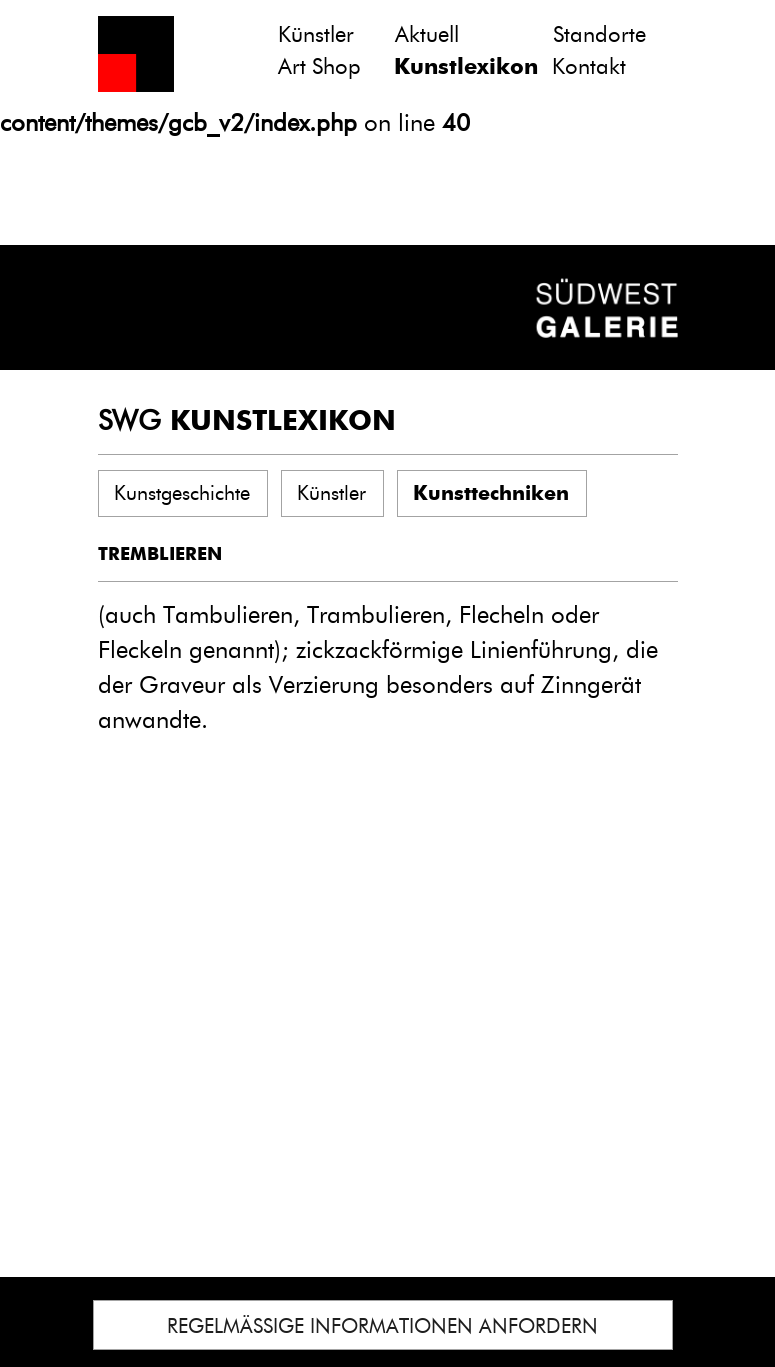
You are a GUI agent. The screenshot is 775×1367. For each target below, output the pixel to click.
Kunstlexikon (466, 66)
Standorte (599, 34)
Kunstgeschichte (182, 493)
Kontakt (589, 66)
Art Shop (319, 66)
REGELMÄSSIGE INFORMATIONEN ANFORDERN (382, 1326)
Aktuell (427, 34)
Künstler (316, 34)
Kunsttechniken (491, 493)
